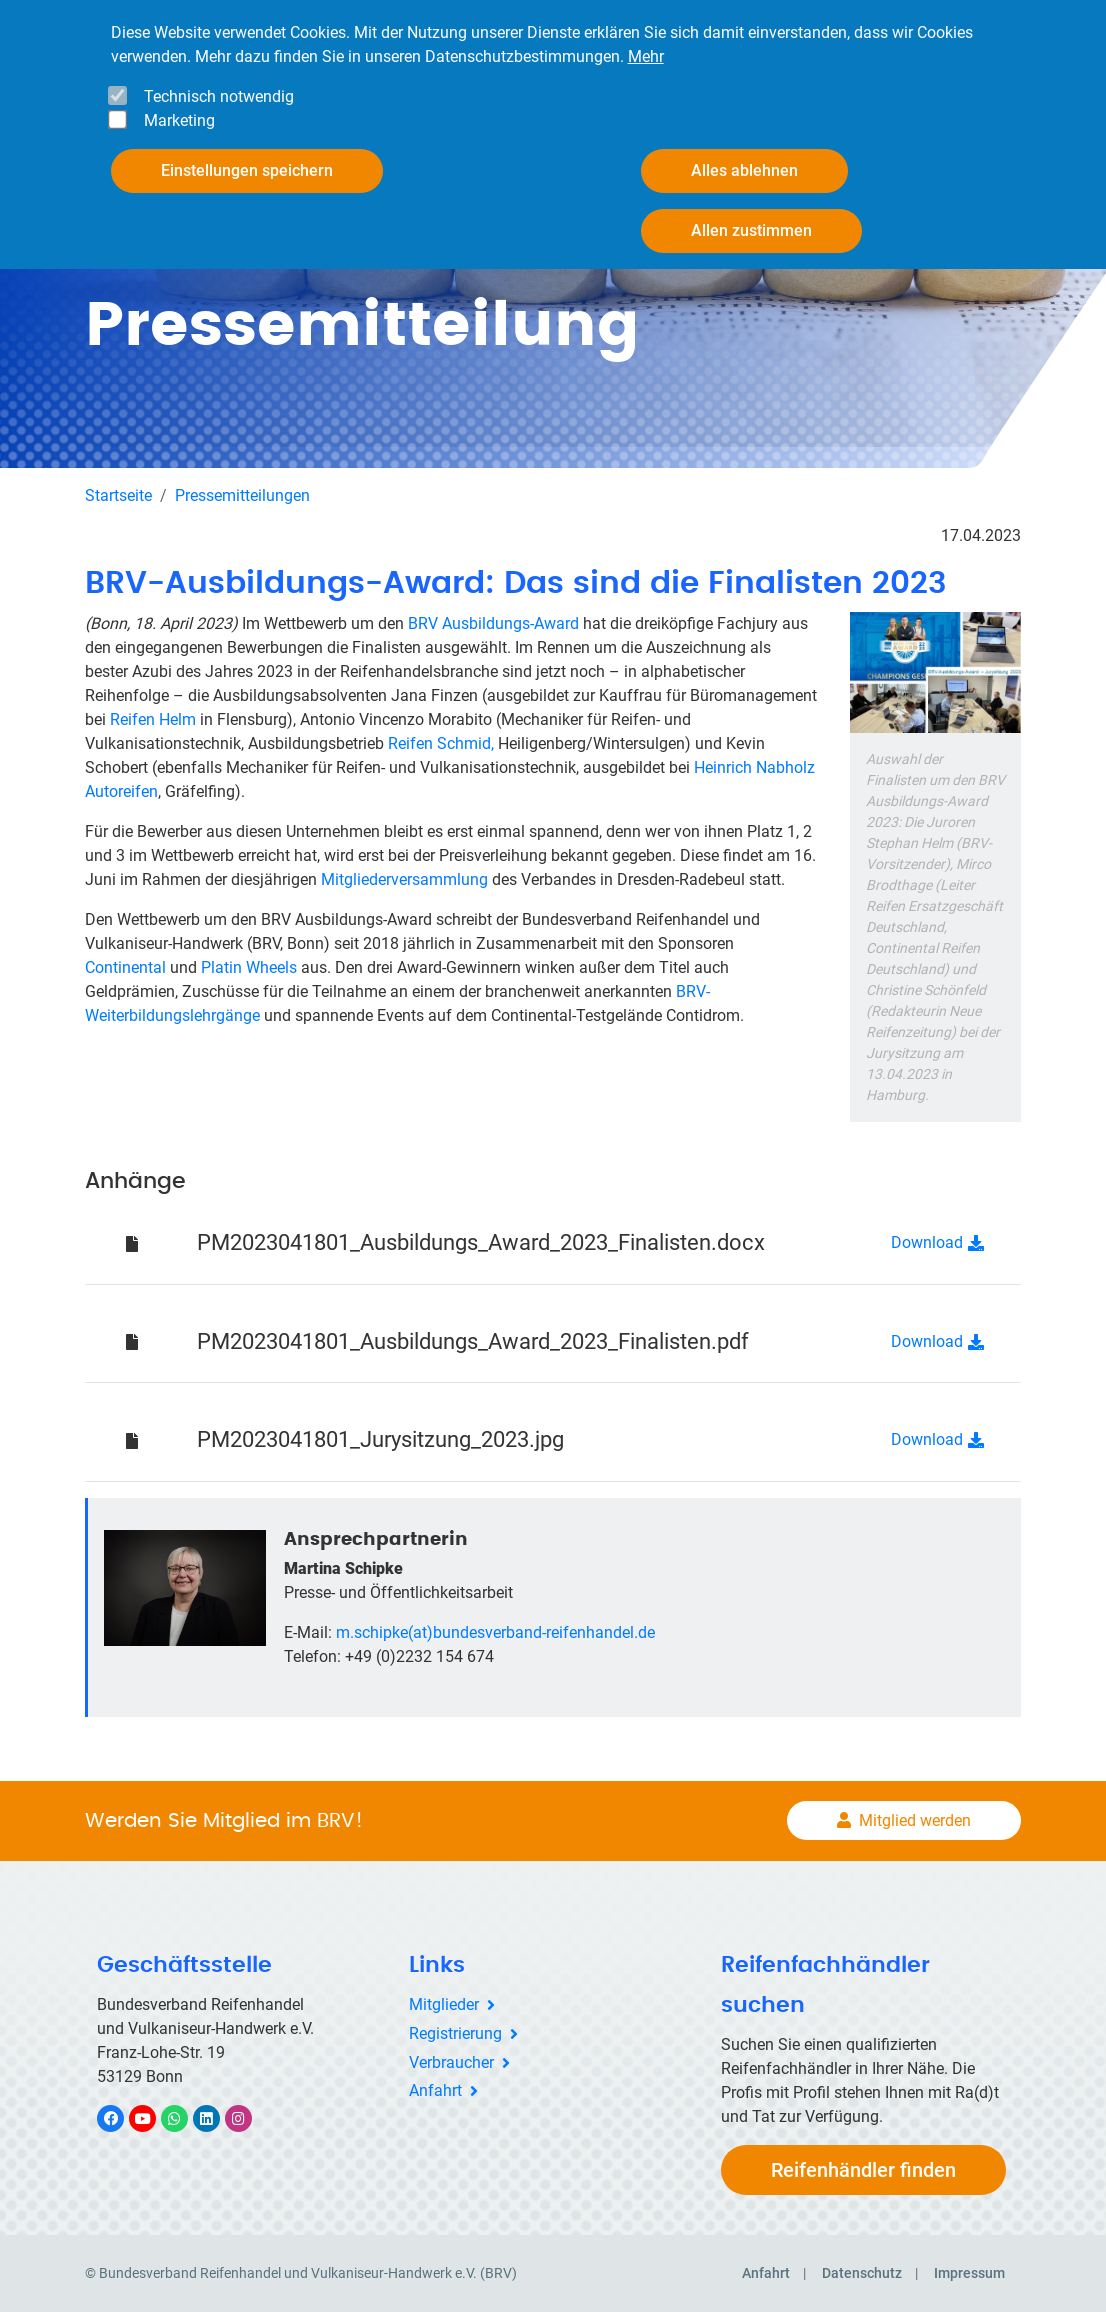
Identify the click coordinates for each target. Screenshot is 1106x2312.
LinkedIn (216, 2118)
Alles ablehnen (744, 170)
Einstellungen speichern (247, 170)
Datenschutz (862, 2273)
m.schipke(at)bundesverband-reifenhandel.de (495, 1632)
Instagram (248, 2118)
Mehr (646, 56)
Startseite (118, 495)
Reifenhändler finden (863, 2170)
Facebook (121, 2118)
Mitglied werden (915, 1820)
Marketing (179, 120)
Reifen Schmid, (441, 743)
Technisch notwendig (219, 96)
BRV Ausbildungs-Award (493, 623)
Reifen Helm (153, 719)
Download (927, 1242)
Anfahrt (435, 2090)
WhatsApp (184, 2118)
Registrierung (455, 2033)
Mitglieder (444, 2004)
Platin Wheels (249, 967)
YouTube (154, 2118)
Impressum (969, 2273)
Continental (125, 967)
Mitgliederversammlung (406, 879)
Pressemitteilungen (242, 495)
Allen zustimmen (751, 230)
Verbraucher (451, 2062)
